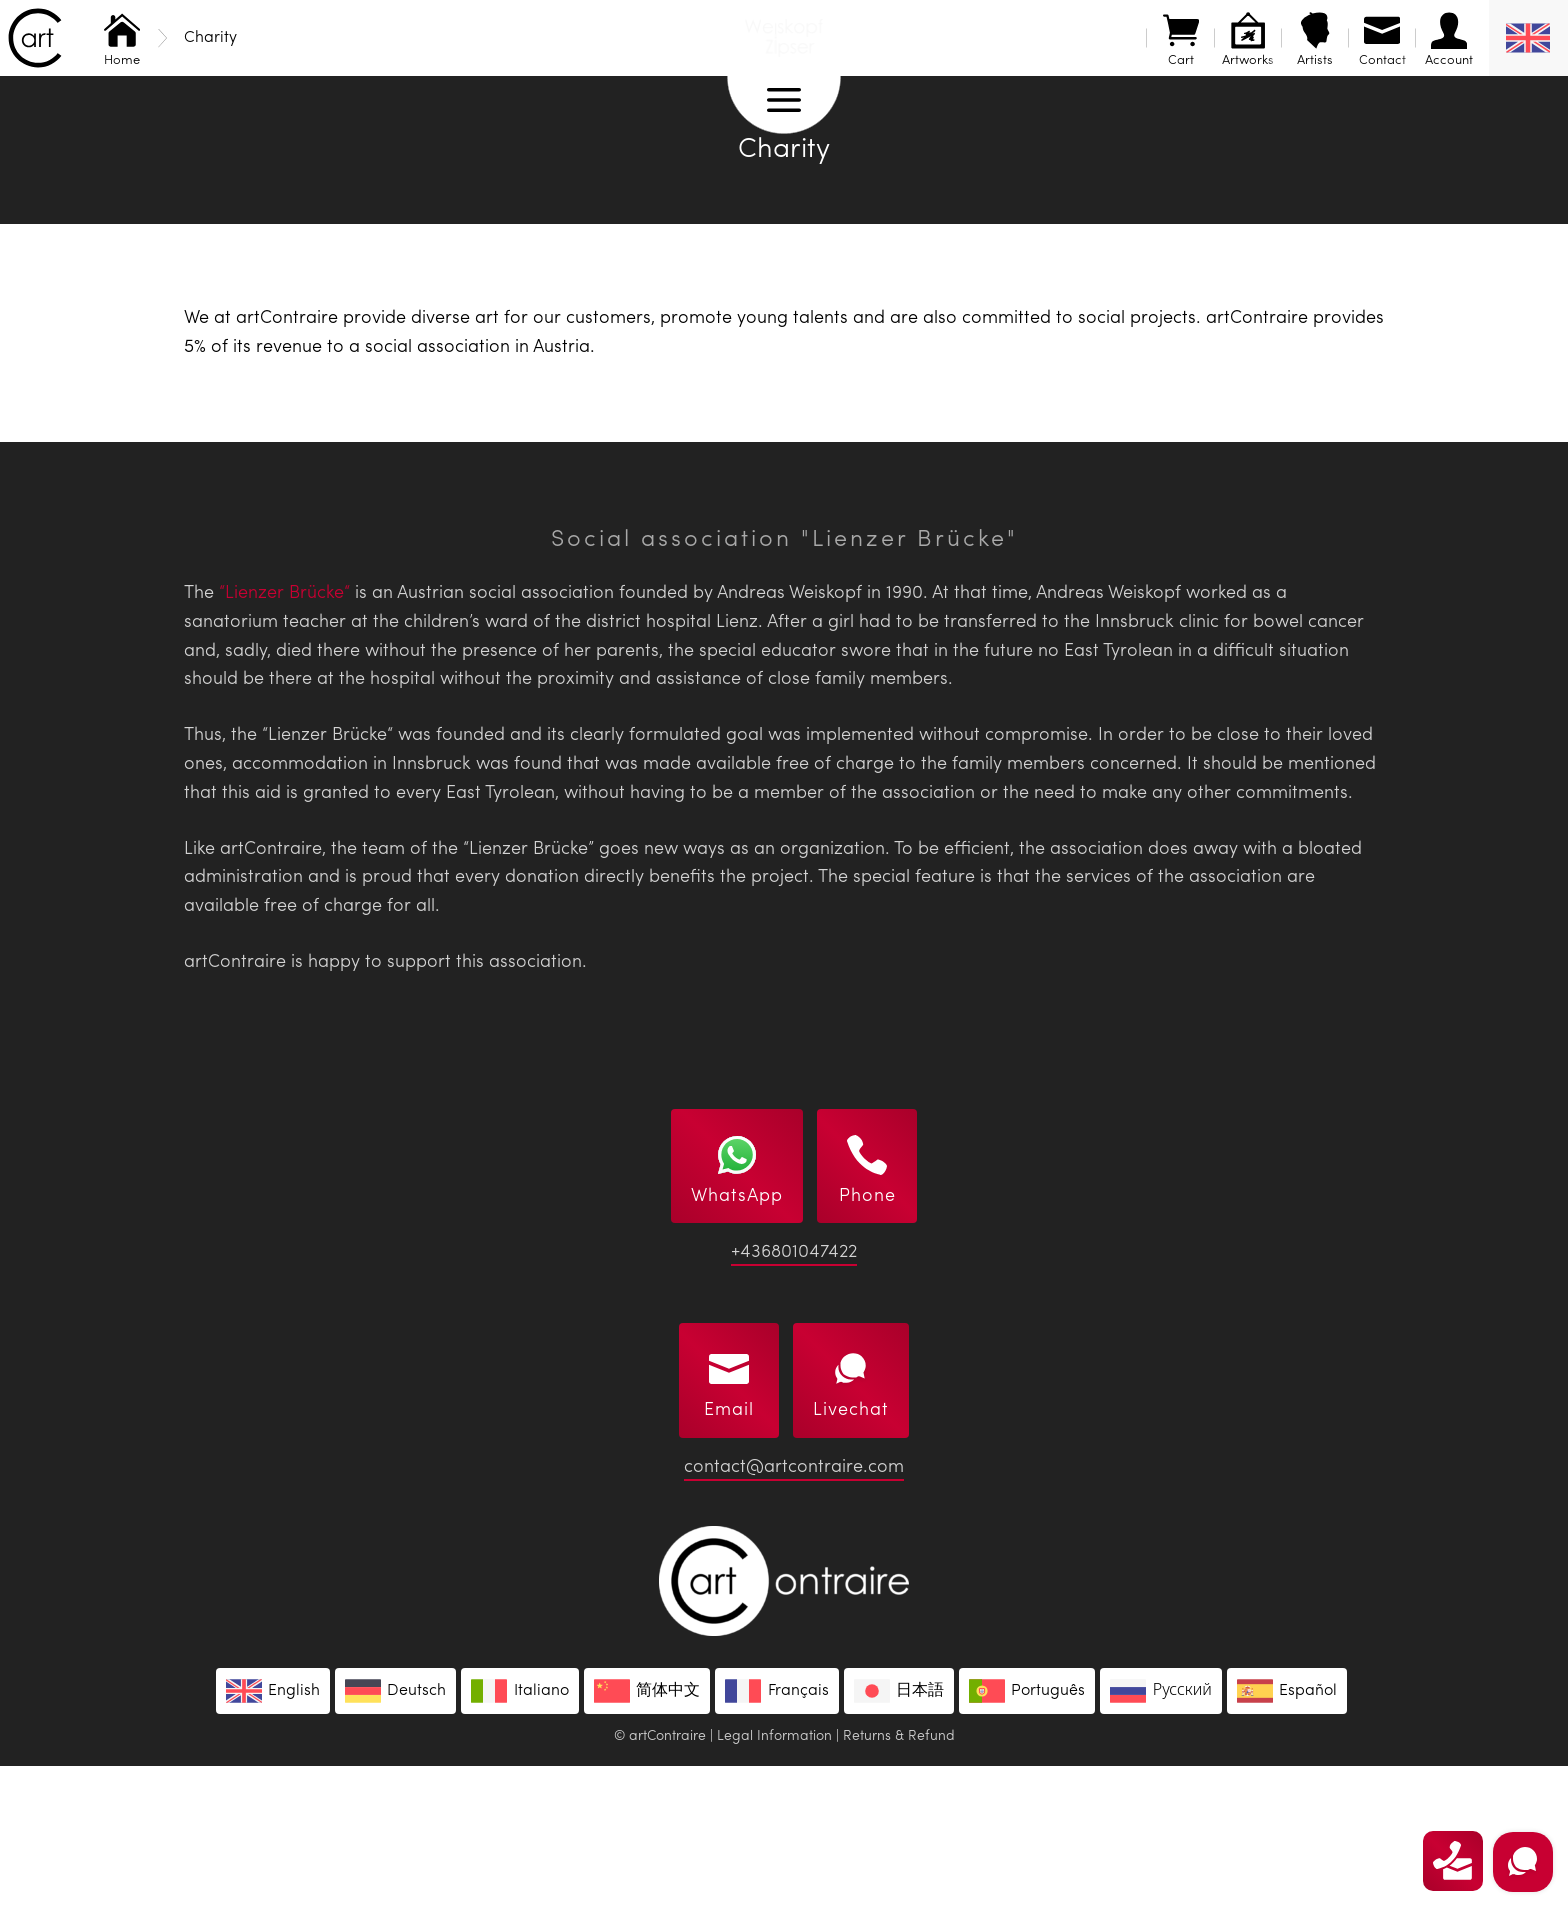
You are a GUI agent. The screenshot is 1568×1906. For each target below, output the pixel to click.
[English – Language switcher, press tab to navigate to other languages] (1528, 38)
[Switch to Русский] (1161, 1831)
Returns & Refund (899, 1876)
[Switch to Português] (1027, 1831)
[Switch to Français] (776, 1831)
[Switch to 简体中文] (647, 1831)
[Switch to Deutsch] (395, 1831)
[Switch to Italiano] (519, 1831)
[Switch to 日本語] (899, 1831)
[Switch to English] (273, 1831)
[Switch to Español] (1287, 1831)
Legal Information (774, 1876)
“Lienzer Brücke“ (284, 733)
